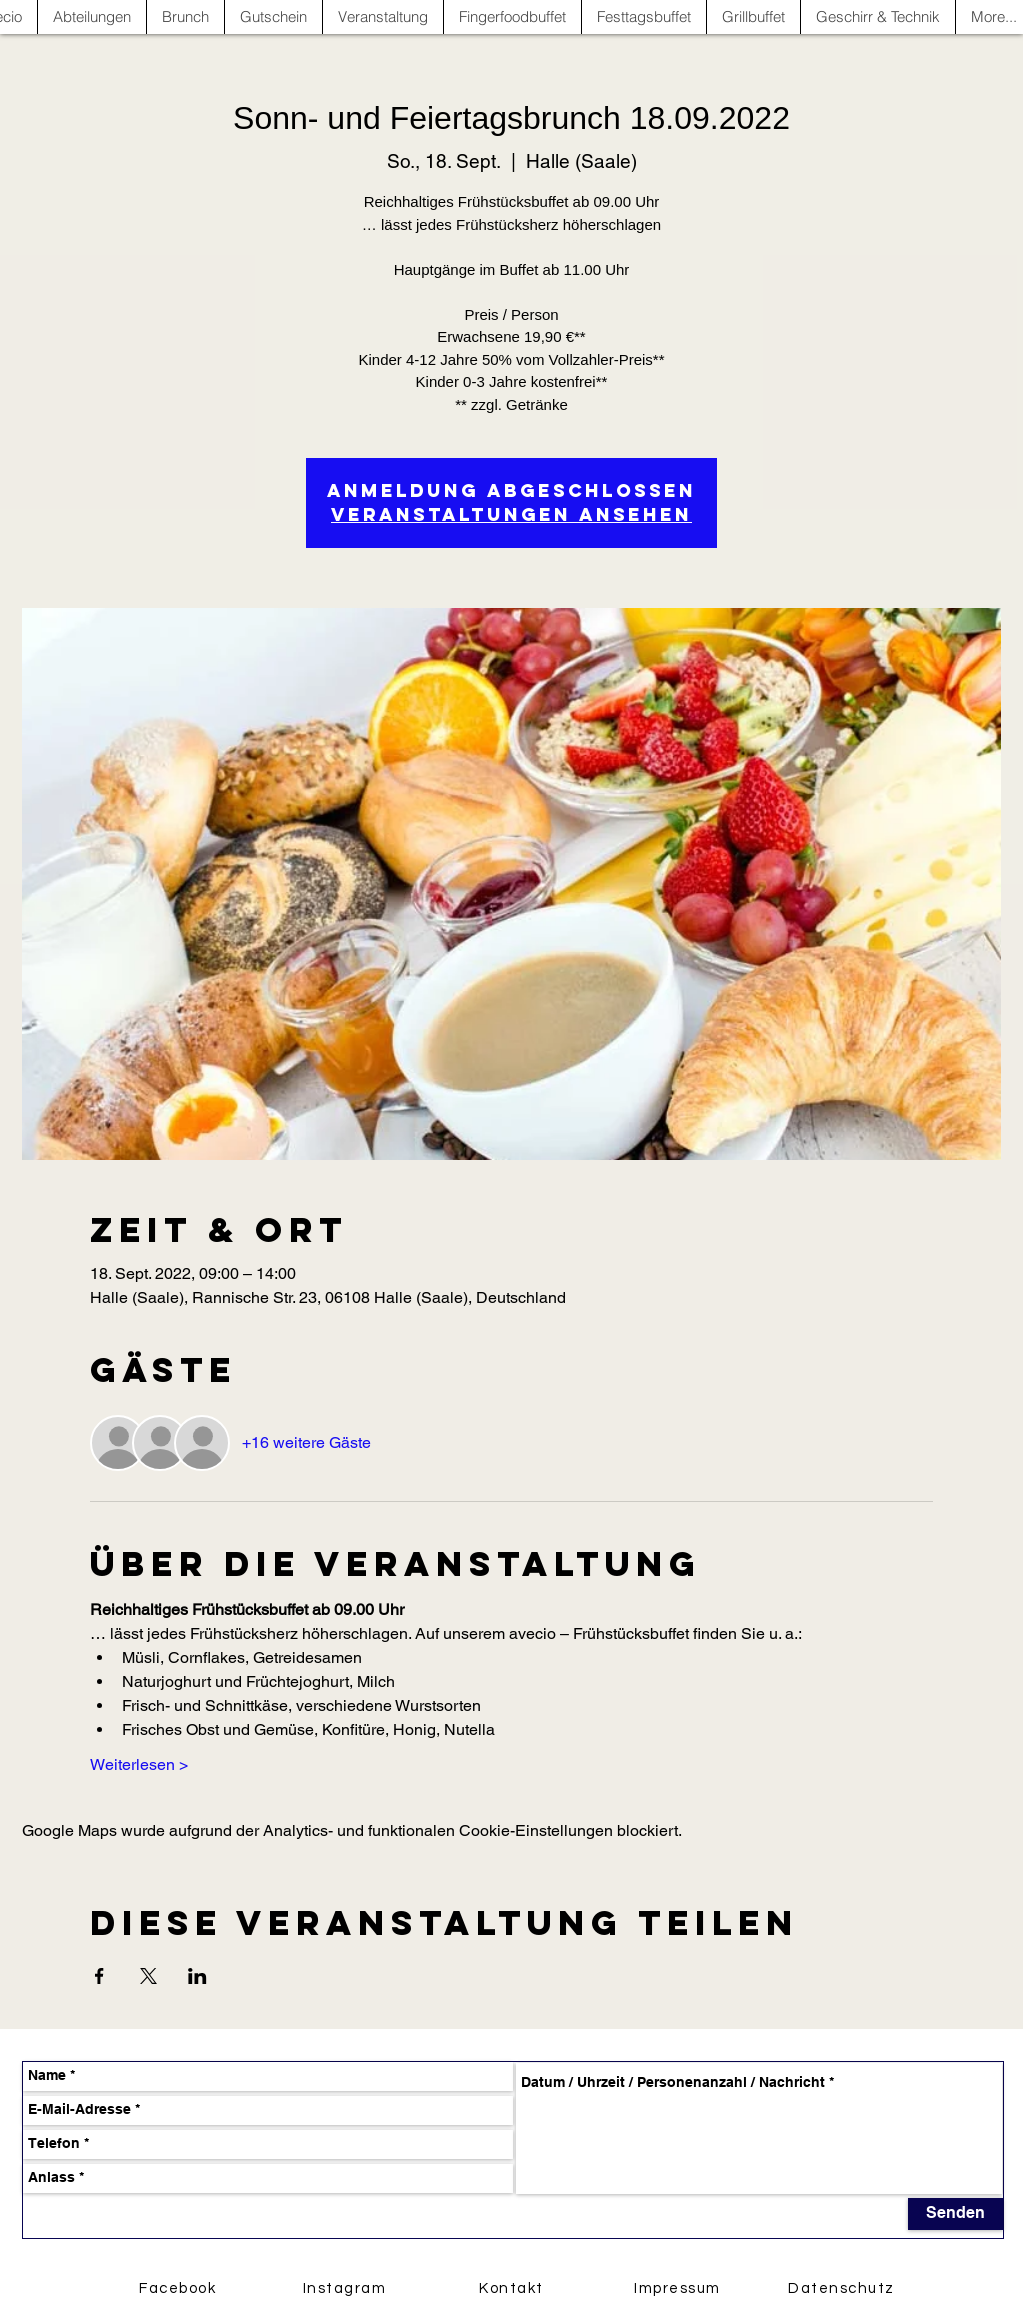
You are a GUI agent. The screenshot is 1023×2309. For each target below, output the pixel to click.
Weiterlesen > (139, 1764)
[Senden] (955, 2214)
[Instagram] (347, 2289)
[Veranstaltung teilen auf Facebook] (99, 1976)
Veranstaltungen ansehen (511, 514)
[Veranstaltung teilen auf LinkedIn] (197, 1976)
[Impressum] (680, 2289)
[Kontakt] (514, 2289)
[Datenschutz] (844, 2289)
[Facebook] (180, 2289)
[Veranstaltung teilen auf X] (148, 1976)
